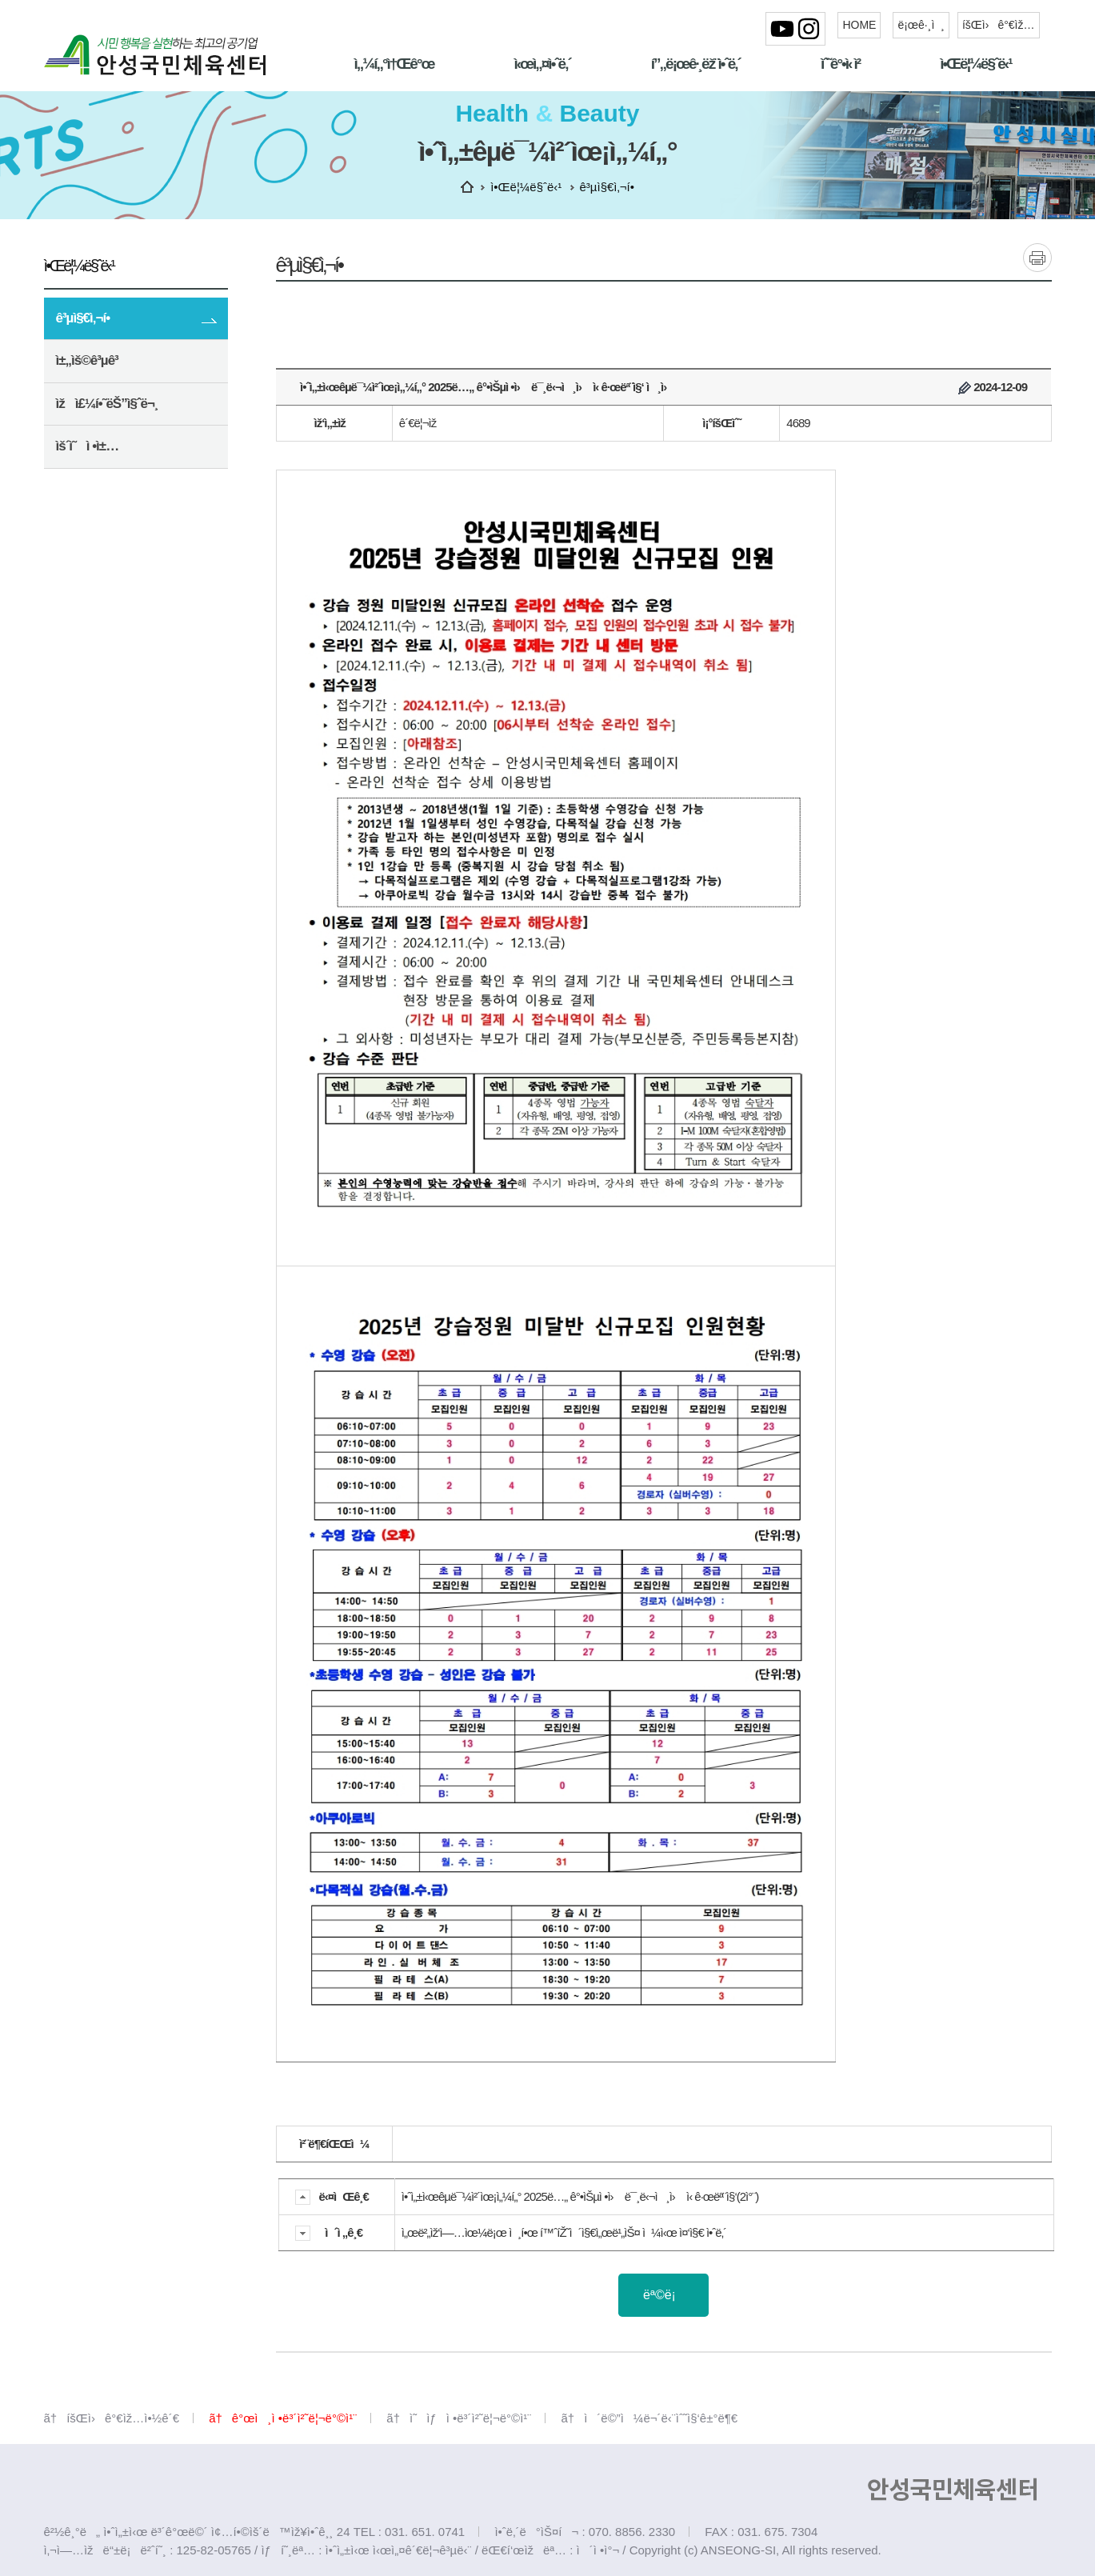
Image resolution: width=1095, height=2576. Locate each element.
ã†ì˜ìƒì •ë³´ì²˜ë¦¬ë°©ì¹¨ (458, 2418)
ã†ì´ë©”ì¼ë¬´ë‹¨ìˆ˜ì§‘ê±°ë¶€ (649, 2418)
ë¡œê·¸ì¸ (921, 24)
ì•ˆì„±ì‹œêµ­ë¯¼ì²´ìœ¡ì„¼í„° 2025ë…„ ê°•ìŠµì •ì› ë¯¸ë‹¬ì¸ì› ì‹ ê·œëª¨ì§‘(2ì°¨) (580, 2196)
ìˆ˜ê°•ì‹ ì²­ (840, 63)
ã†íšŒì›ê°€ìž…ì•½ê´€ (111, 2418)
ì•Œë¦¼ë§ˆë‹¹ (975, 63)
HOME (859, 24)
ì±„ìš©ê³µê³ (89, 360)
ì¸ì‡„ (1037, 257)
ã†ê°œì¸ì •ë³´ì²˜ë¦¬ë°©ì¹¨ (283, 2418)
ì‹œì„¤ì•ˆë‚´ (542, 63)
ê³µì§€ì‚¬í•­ (83, 318)
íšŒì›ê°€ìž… (998, 24)
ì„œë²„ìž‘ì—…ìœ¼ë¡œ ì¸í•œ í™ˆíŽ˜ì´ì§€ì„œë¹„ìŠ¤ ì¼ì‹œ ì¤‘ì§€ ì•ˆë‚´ (564, 2232)
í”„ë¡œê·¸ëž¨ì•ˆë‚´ (696, 63)
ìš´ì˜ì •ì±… (142, 448)
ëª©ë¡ (663, 2295)
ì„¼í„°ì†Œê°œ (394, 63)
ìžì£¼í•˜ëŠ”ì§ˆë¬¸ (107, 403)
